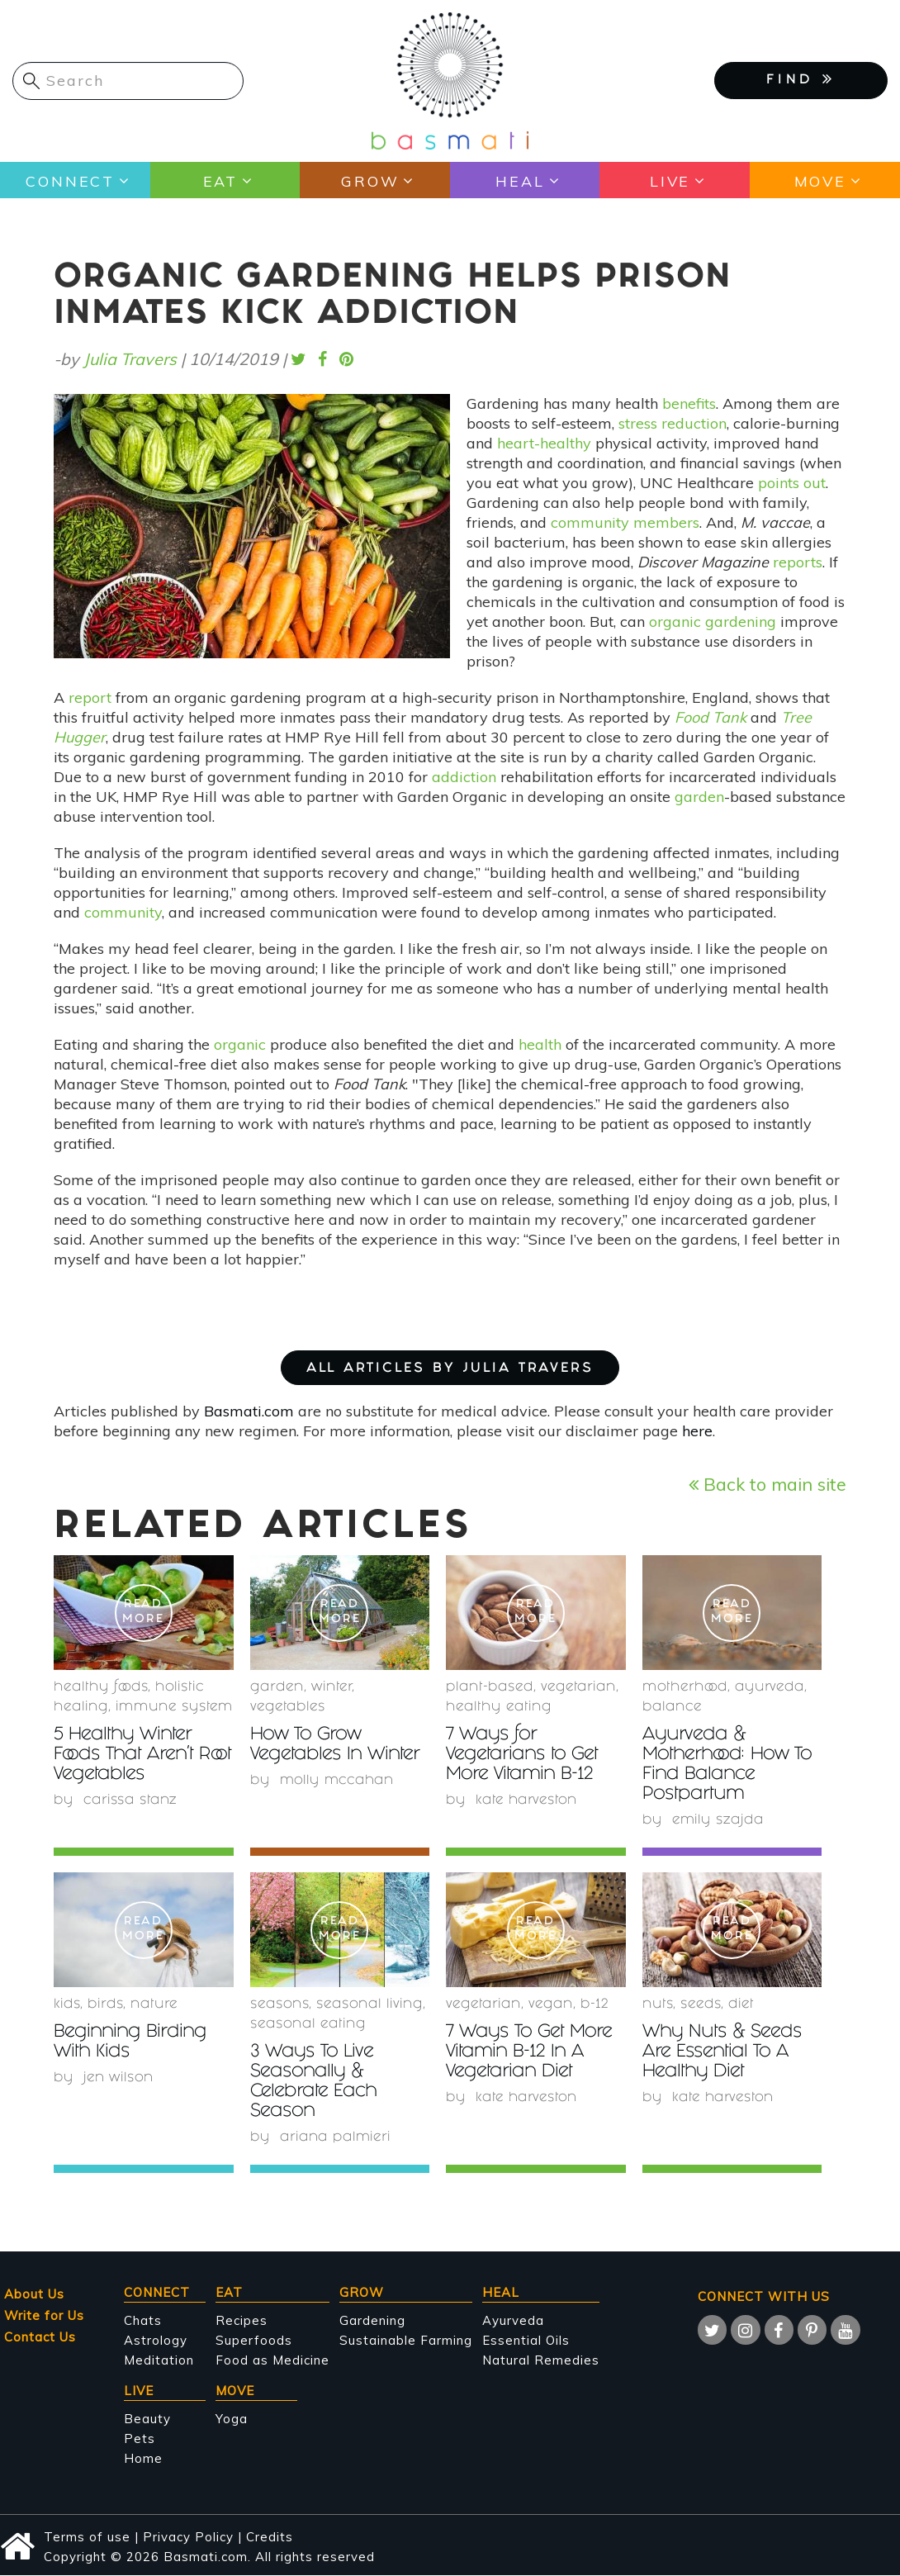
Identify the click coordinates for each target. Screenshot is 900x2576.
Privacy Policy (188, 2537)
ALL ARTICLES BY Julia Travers (450, 1369)
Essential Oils (526, 2340)
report (90, 697)
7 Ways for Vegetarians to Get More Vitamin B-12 (524, 1755)
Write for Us (44, 2315)
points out (792, 482)
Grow (369, 180)
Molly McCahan (338, 1781)
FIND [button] (800, 79)
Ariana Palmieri (336, 2138)
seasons (279, 2005)
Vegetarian (578, 1687)
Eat (220, 180)
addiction (464, 776)
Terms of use (87, 2537)
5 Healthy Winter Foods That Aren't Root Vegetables (126, 1755)
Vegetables (287, 1707)
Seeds (700, 2005)
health (540, 1044)
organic (240, 1044)
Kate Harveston (527, 1801)
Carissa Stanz (130, 1801)
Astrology (155, 2340)
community (123, 912)
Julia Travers (130, 359)
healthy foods (101, 1687)
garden (699, 796)
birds (105, 2005)
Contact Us (40, 2337)
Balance (672, 1707)
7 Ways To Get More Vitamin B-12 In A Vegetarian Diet (531, 2053)
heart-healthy (544, 443)
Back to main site (767, 1484)
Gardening (372, 2320)
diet (741, 2005)
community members (625, 522)
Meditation (159, 2360)
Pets (139, 2438)
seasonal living (369, 2005)
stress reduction (672, 423)
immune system (174, 1707)
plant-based (489, 1687)
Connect (70, 180)
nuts (657, 2005)
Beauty (147, 2419)
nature (154, 2005)
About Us (34, 2294)
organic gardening (712, 621)
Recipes (242, 2320)
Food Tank (710, 717)
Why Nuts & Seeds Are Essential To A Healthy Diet (724, 2053)
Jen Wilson (118, 2078)
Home (143, 2458)
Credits (269, 2537)
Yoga (232, 2419)
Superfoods (254, 2340)
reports (797, 562)
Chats (143, 2320)
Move (819, 180)
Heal (520, 180)
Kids (67, 2005)
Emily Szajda (718, 1820)
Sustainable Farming (405, 2340)
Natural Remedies (540, 2360)
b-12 (594, 2005)
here (697, 1430)
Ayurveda (769, 1687)
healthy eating (499, 1707)
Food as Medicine (272, 2360)
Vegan (550, 2005)
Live (670, 180)
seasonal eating (308, 2024)
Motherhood (684, 1687)
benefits (689, 403)
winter (331, 1687)
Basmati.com (249, 1411)
